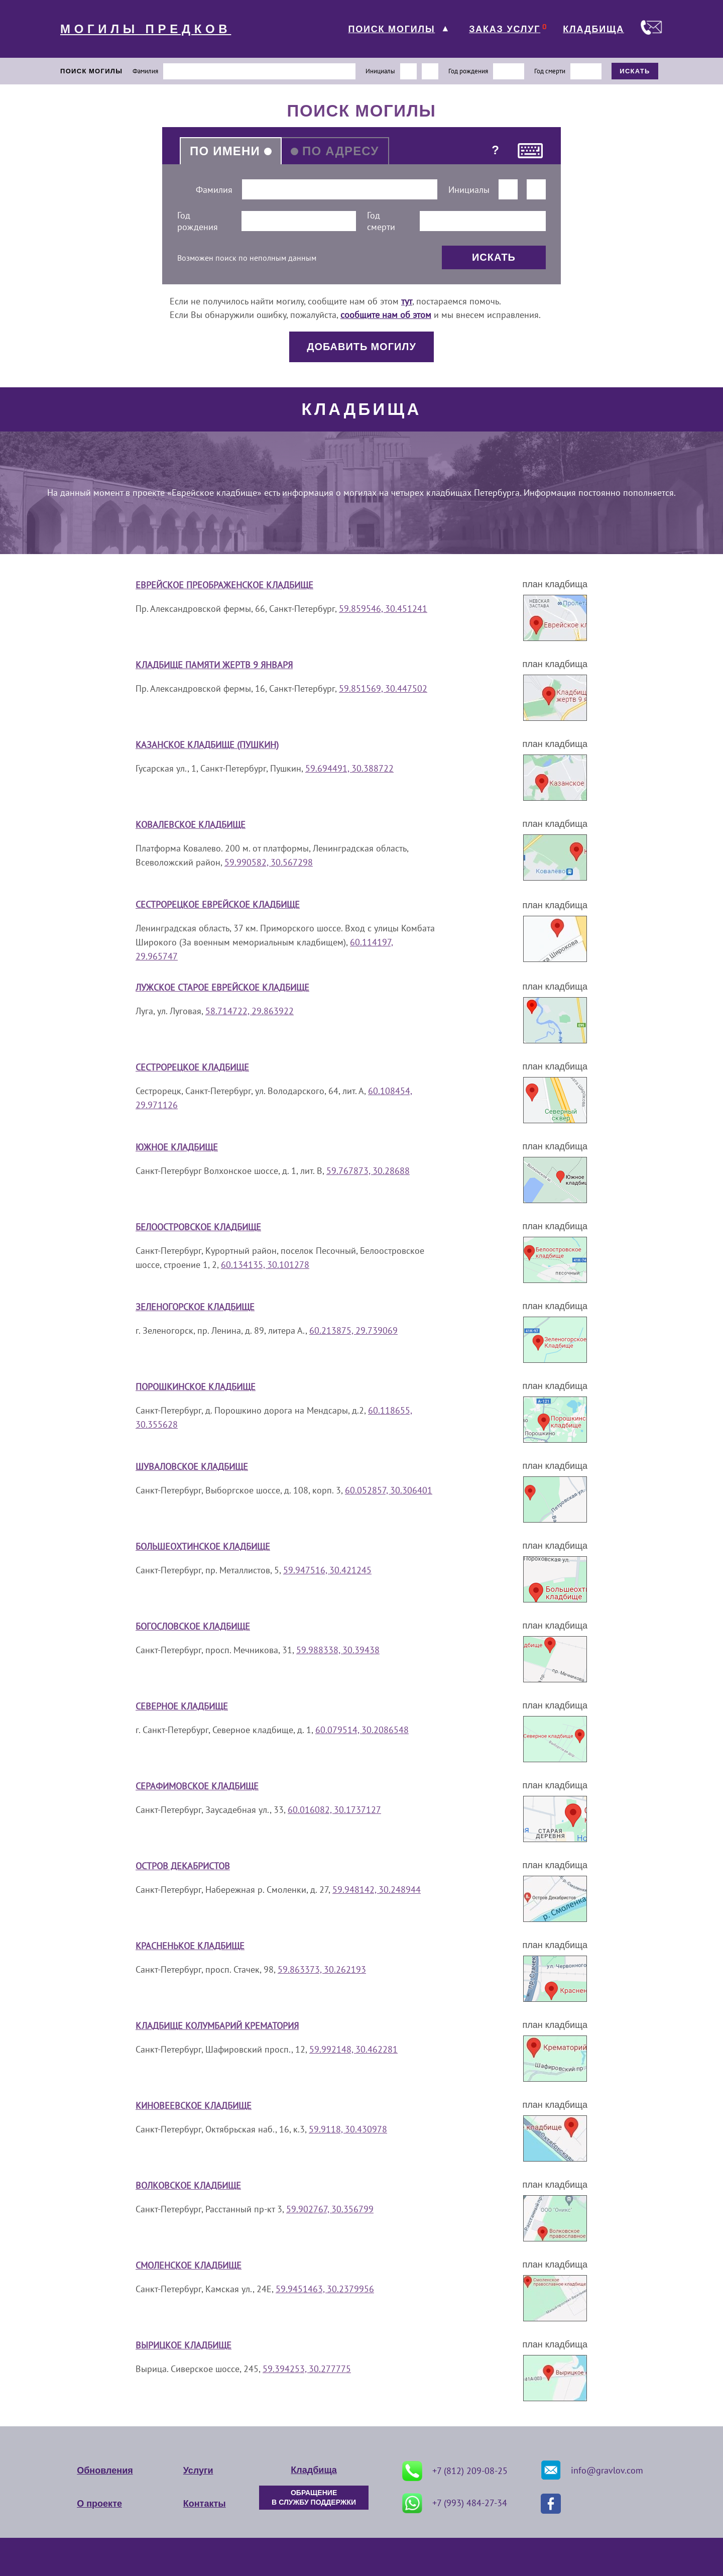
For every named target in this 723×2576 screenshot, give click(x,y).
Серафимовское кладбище (197, 1786)
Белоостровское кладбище (198, 1227)
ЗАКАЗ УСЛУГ (504, 29)
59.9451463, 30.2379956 (325, 2289)
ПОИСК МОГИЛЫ (391, 29)
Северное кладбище (182, 1706)
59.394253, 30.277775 (307, 2369)
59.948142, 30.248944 (376, 1889)
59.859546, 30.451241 (383, 608)
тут (406, 301)
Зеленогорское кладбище (195, 1307)
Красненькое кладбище (190, 1946)
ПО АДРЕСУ (340, 151)
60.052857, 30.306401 (388, 1490)
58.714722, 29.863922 (249, 1011)
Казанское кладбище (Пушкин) (207, 744)
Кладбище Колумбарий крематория (217, 2025)
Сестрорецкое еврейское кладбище (218, 904)
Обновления (105, 2470)
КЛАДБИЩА (593, 29)
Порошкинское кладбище (196, 1386)
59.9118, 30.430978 (348, 2129)
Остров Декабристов (183, 1866)
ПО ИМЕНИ (225, 151)
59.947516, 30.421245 (327, 1570)
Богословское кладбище (193, 1626)
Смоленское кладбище (189, 2265)
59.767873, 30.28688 (368, 1170)
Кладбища (313, 2470)
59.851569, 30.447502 (383, 688)
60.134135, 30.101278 (265, 1264)
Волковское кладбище (188, 2185)
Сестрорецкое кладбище (192, 1067)
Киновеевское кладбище (194, 2105)
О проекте (99, 2504)
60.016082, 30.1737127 (334, 1809)
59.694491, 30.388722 (349, 768)
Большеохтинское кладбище (203, 1546)
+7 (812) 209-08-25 (455, 2471)
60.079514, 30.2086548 (362, 1730)
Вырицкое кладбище (183, 2345)
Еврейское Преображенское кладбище (224, 585)
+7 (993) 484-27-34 (454, 2503)
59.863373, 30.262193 (322, 1969)
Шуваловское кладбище (192, 1466)
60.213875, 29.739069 (353, 1330)
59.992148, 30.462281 (353, 2049)
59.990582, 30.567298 (268, 862)
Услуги (198, 2470)
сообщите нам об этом (385, 314)
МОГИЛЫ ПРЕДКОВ (145, 29)
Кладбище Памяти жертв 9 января (214, 665)
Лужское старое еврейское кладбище (222, 987)
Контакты (204, 2504)
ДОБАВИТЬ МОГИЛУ (361, 347)
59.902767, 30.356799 (330, 2209)
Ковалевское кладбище (191, 824)
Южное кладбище (177, 1147)
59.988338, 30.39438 (338, 1650)
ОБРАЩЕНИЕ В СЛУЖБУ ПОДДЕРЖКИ (314, 2497)
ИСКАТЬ (635, 71)
